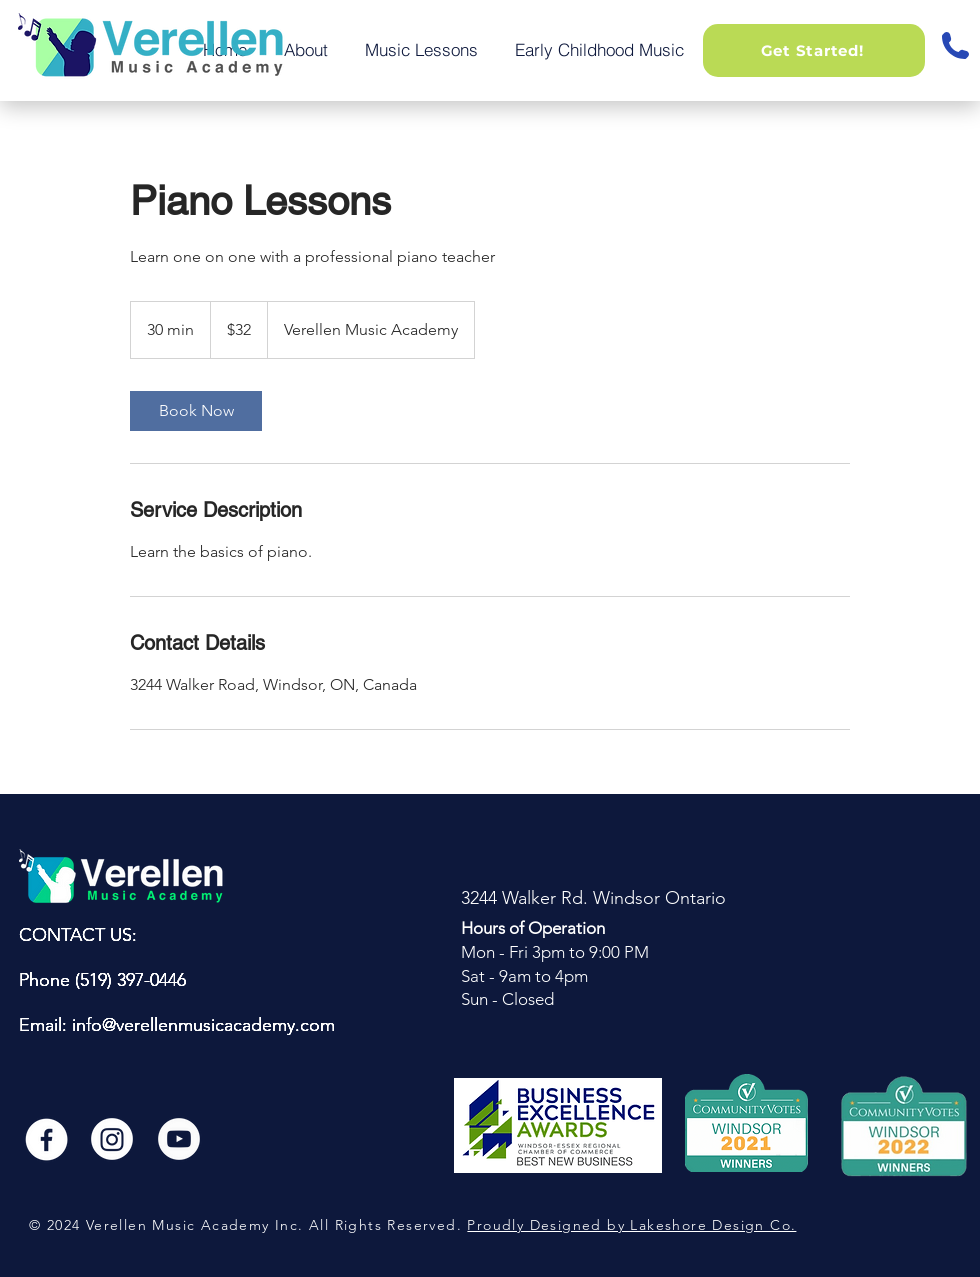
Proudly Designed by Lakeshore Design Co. (631, 1225)
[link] (196, 411)
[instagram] (112, 1139)
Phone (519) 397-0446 (102, 980)
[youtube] (179, 1139)
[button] (814, 50)
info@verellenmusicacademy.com (203, 1025)
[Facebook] (45, 1139)
